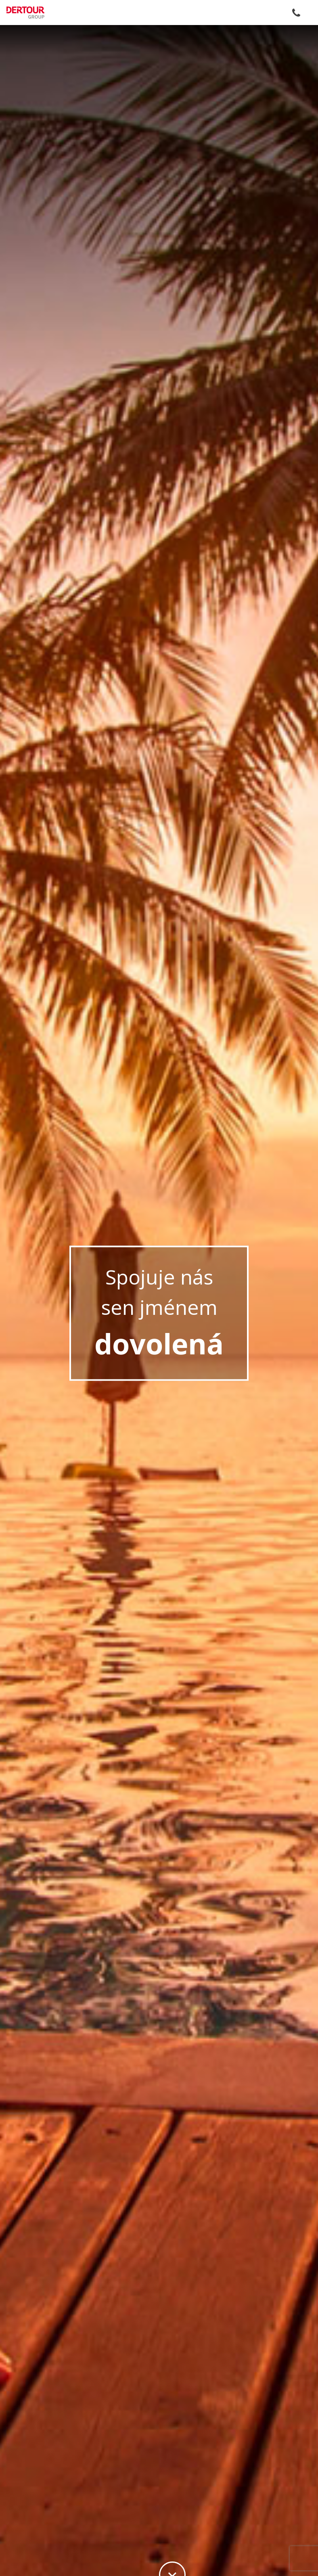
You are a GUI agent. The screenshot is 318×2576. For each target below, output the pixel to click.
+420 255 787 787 (296, 12)
